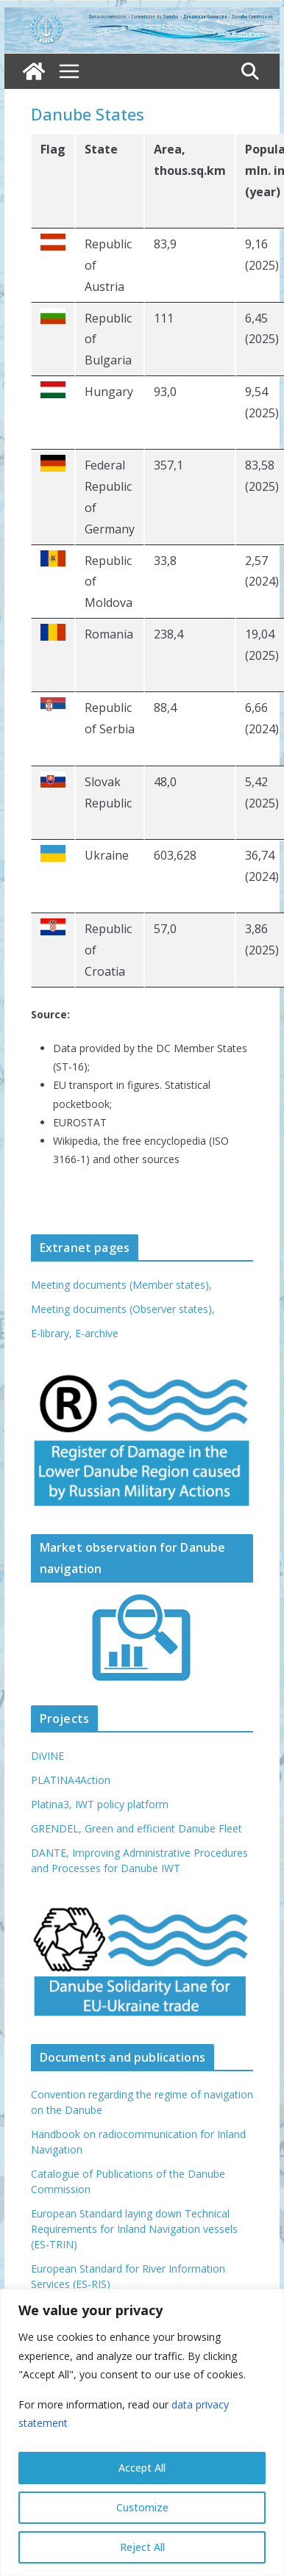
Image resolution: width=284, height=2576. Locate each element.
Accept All (142, 2468)
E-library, (53, 1333)
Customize (142, 2507)
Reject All (142, 2547)
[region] (142, 2432)
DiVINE (47, 1756)
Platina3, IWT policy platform (99, 1804)
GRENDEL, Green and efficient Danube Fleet (136, 1828)
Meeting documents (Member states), (121, 1285)
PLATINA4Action (70, 1780)
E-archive (96, 1333)
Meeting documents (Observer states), (123, 1309)
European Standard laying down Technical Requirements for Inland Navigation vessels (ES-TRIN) (134, 2228)
